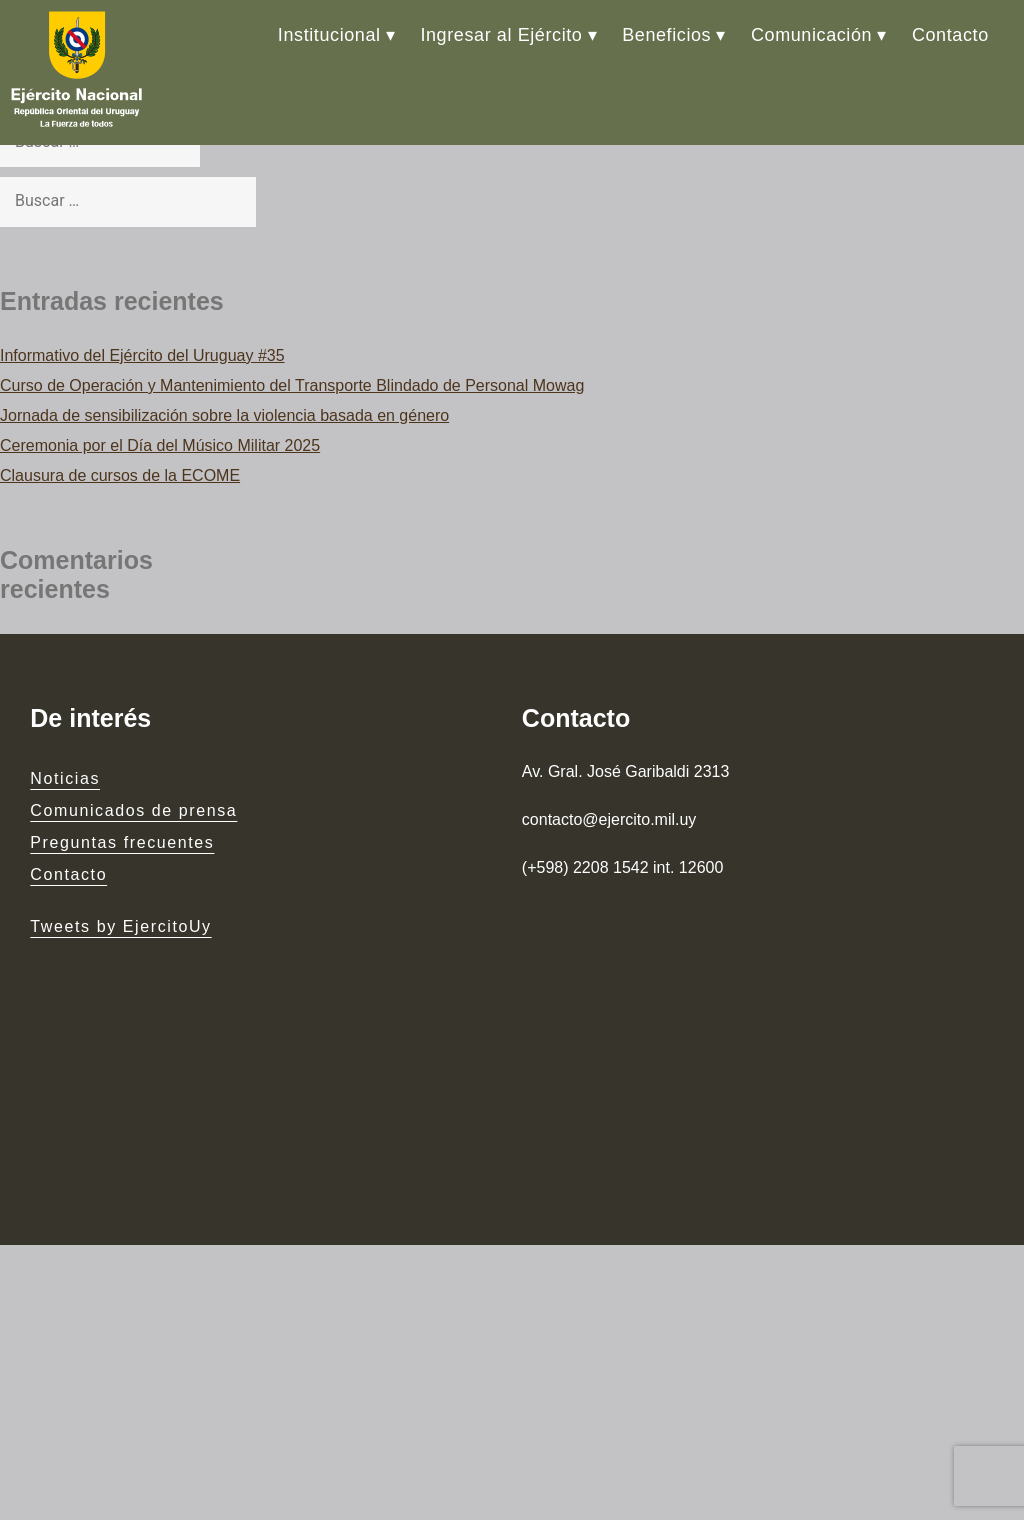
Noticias (65, 779)
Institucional (329, 36)
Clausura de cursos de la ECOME (120, 475)
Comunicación (811, 36)
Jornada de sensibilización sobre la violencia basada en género (224, 415)
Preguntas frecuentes (122, 843)
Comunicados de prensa (133, 811)
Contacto (950, 36)
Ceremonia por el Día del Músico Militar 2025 (160, 445)
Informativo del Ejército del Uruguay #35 (142, 355)
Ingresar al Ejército (501, 36)
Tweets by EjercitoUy (120, 926)
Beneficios (666, 36)
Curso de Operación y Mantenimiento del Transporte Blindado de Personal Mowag (292, 385)
